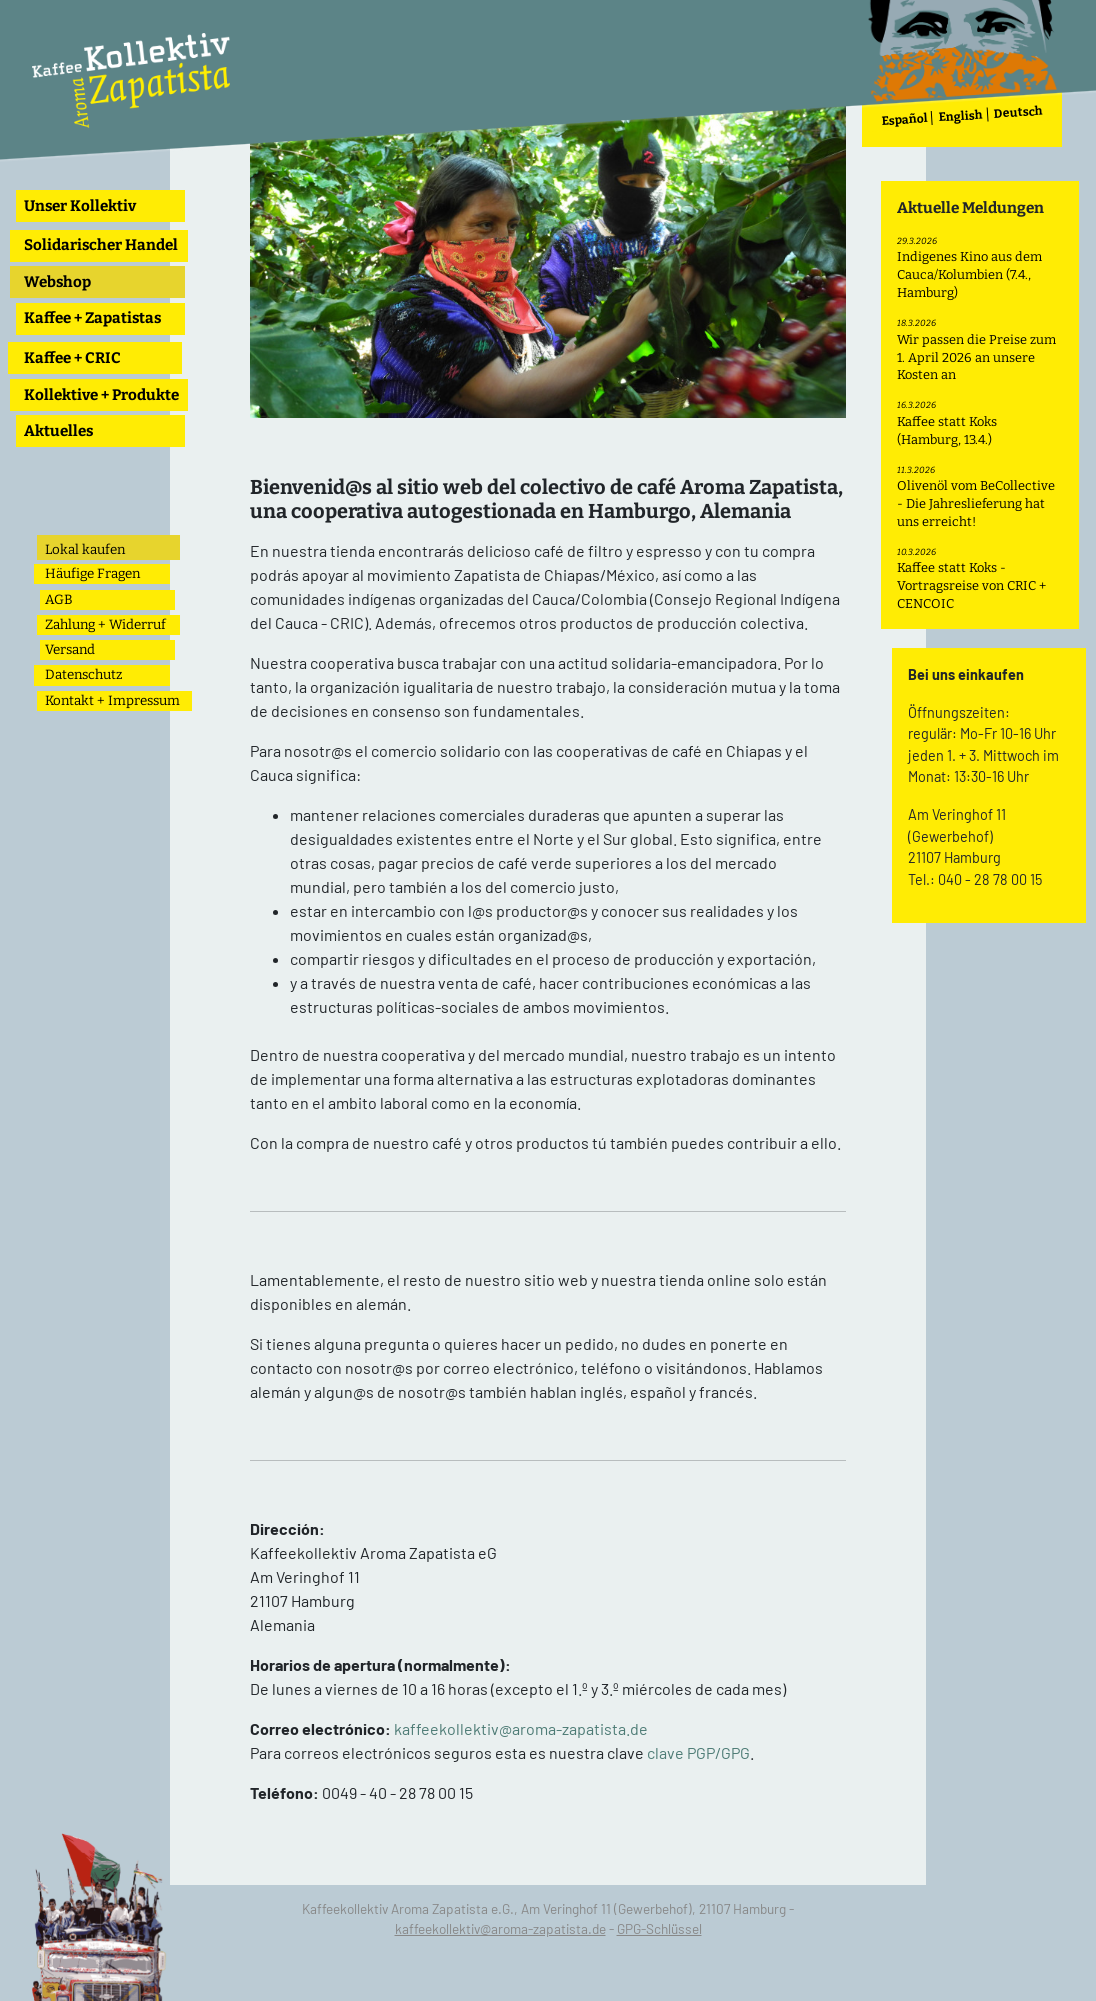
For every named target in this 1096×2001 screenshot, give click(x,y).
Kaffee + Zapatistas (92, 318)
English (961, 116)
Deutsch (1019, 112)
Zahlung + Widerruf (105, 624)
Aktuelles (58, 431)
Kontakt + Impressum (112, 700)
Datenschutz (83, 674)
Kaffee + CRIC (72, 358)
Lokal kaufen (85, 549)
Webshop (57, 282)
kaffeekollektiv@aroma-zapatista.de (521, 1728)
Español (905, 119)
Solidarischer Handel (101, 245)
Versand (70, 649)
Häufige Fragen (92, 573)
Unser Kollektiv (80, 206)
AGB (59, 599)
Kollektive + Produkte (101, 395)
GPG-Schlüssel (659, 1928)
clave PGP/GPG (698, 1752)
